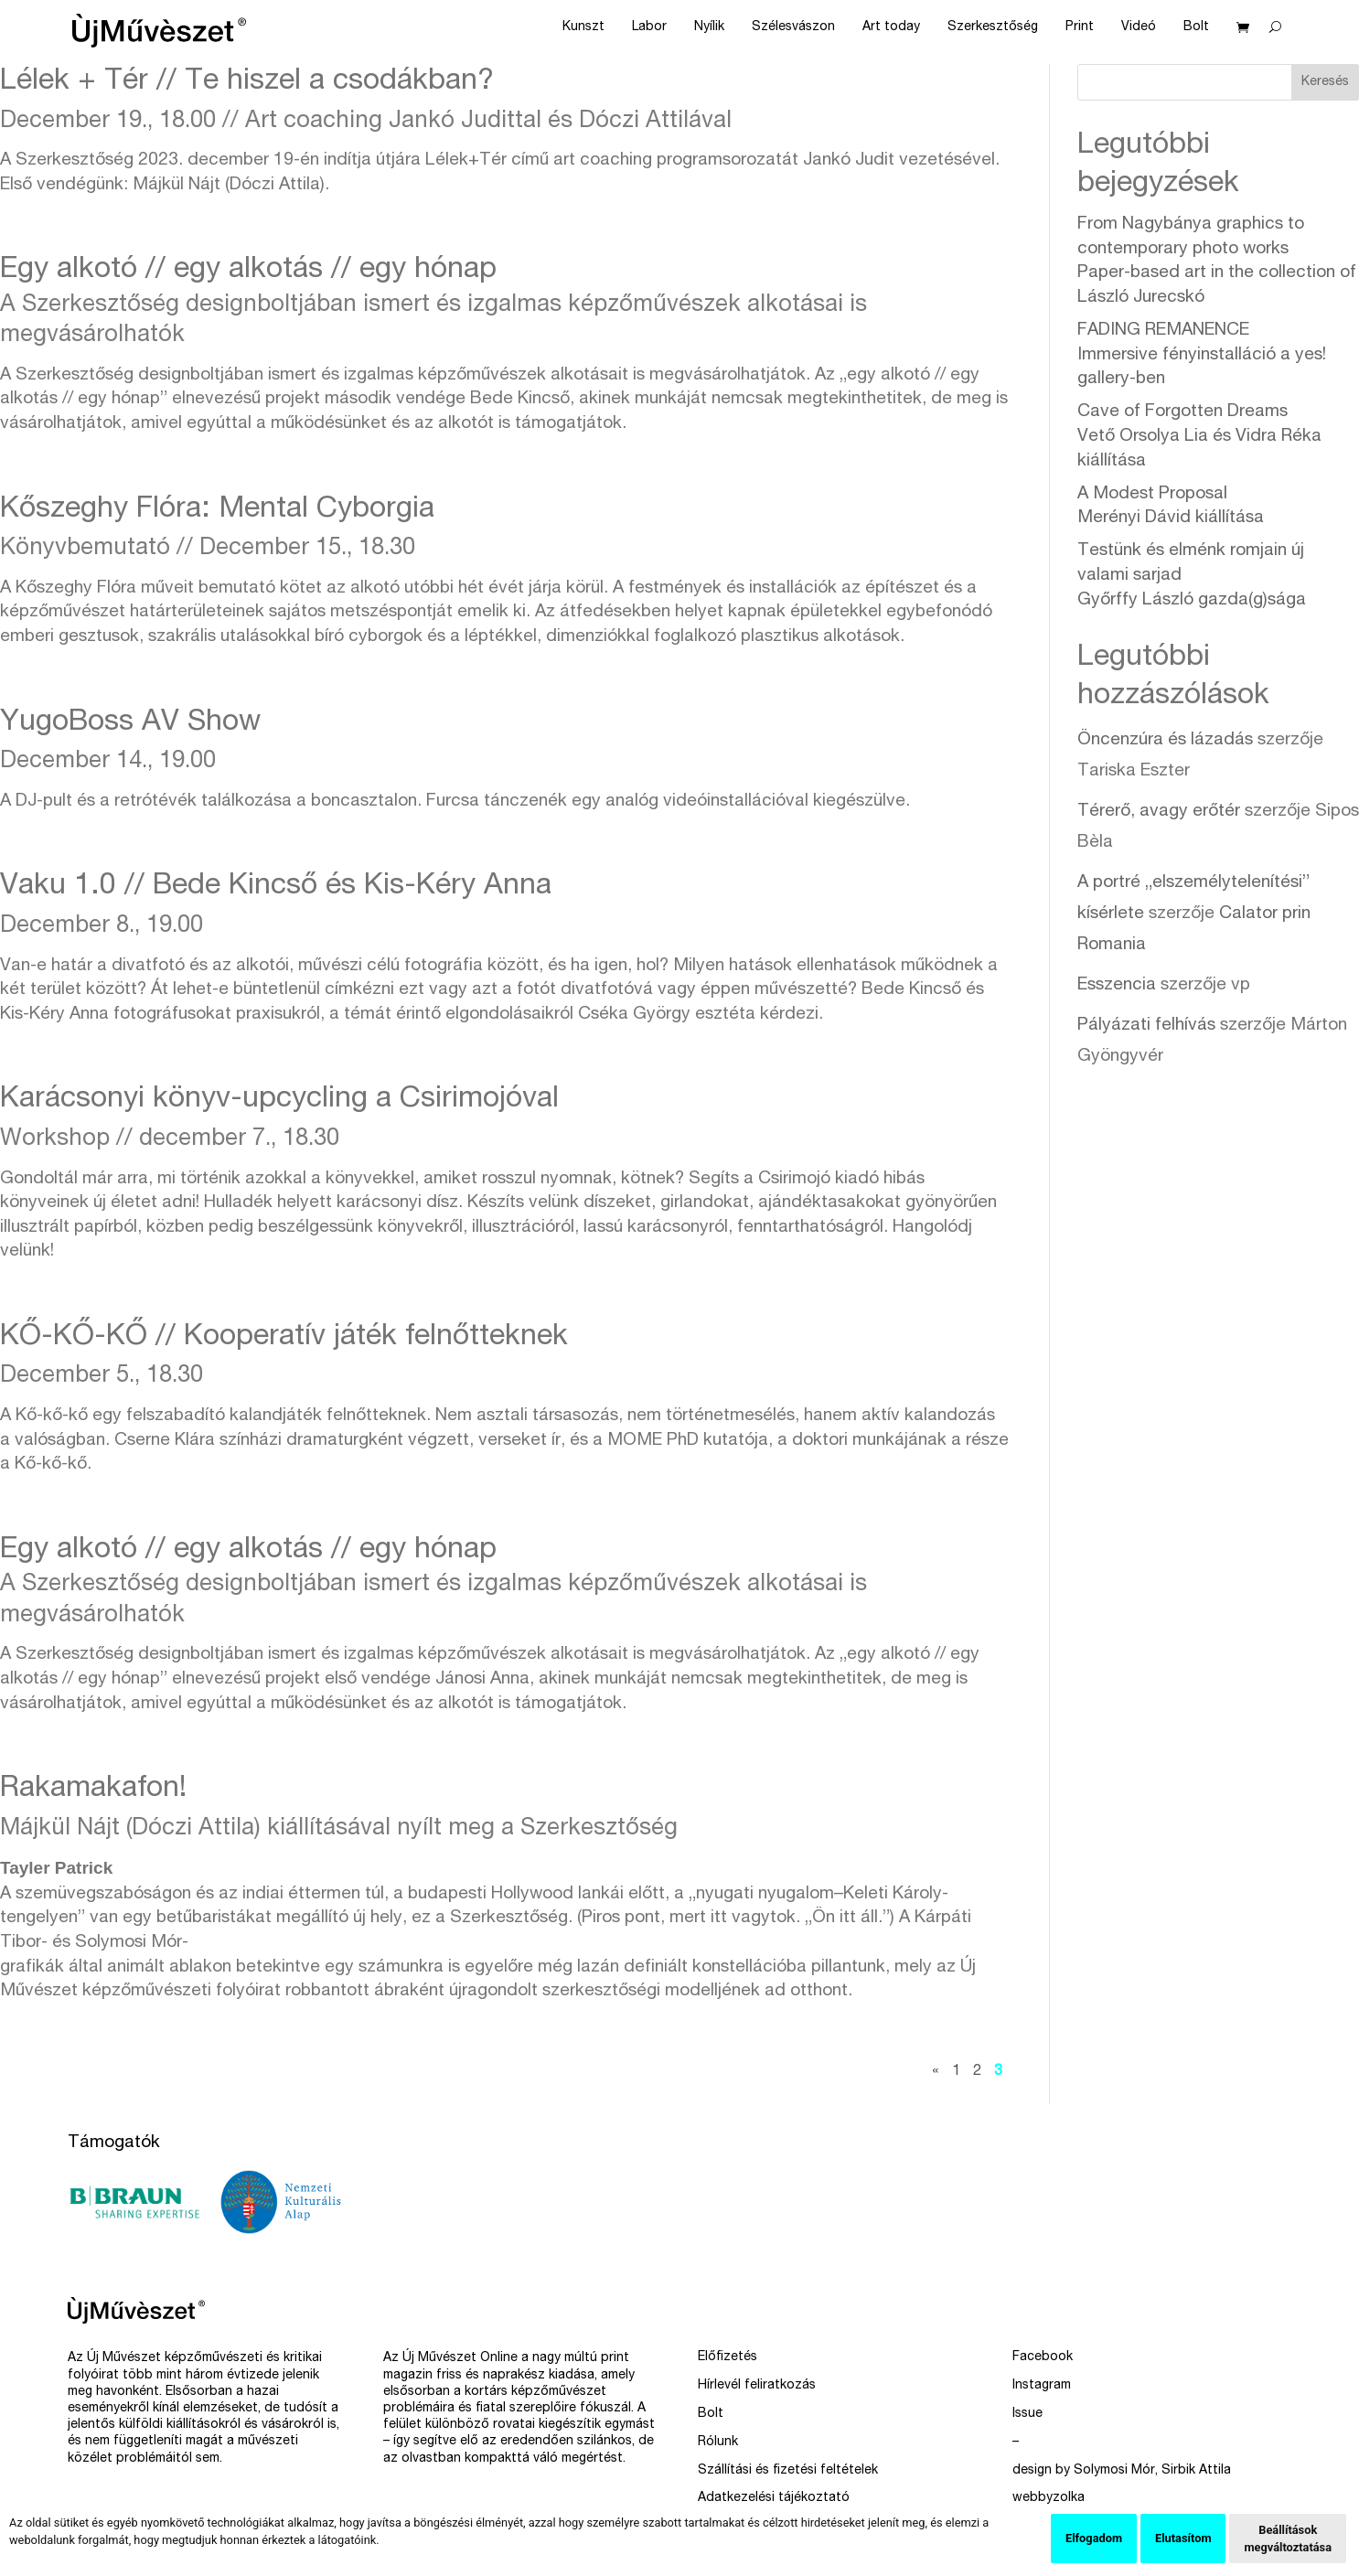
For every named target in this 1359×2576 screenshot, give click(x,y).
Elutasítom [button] (1183, 2538)
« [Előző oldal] (935, 2072)
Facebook (1042, 2357)
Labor (649, 27)
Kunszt (583, 27)
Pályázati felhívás (1146, 1025)
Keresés (1325, 82)
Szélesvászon (793, 27)
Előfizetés (727, 2357)
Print (1079, 27)
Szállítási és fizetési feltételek (788, 2470)
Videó (1138, 27)
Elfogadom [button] (1093, 2538)
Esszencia (1116, 985)
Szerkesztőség (992, 27)
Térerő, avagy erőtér (1158, 811)
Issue (1027, 2414)
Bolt (1196, 27)
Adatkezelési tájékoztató (774, 2498)
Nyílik (709, 27)
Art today (891, 27)
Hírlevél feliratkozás (757, 2385)
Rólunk (718, 2442)
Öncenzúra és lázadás (1165, 740)
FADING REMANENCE (1201, 355)
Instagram (1041, 2385)
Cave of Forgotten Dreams (1199, 436)
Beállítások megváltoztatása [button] (1288, 2538)
